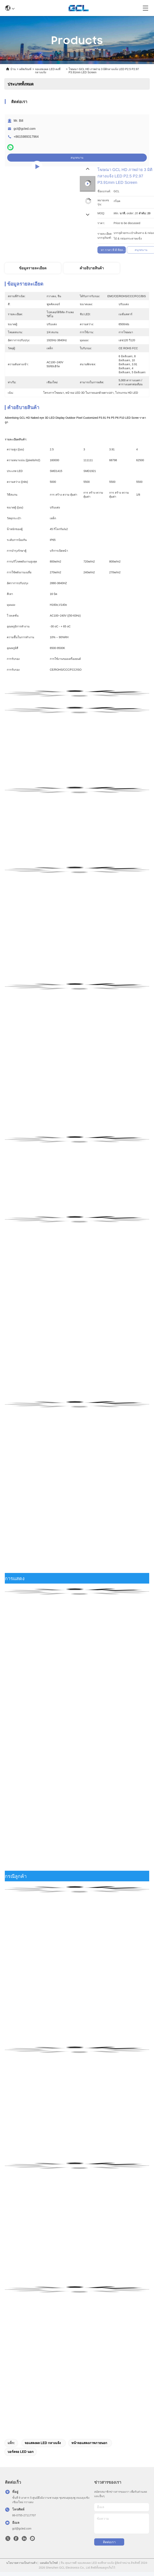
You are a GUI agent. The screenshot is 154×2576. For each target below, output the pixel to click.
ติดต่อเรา (109, 2542)
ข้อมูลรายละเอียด (33, 268)
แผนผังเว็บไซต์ (49, 2562)
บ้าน (13, 69)
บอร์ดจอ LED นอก (21, 2451)
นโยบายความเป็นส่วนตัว (21, 2562)
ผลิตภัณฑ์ (25, 69)
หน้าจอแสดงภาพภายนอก (89, 2443)
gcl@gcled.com (25, 128)
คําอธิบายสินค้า (92, 268)
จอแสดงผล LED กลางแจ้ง (43, 2443)
